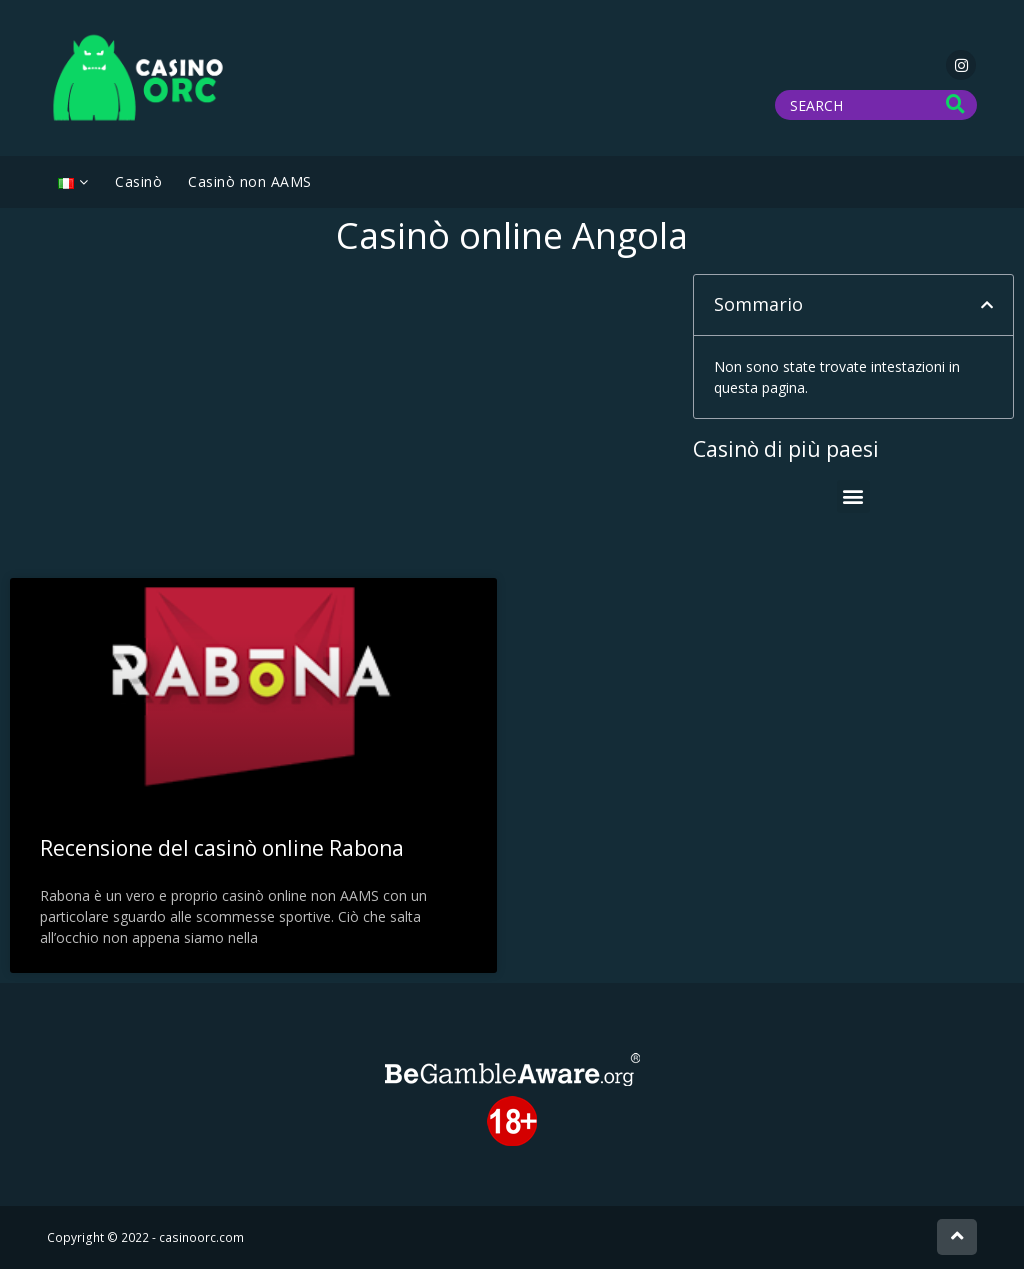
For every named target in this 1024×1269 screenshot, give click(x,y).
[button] (987, 305)
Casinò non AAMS (250, 181)
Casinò (138, 181)
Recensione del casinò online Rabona (222, 848)
